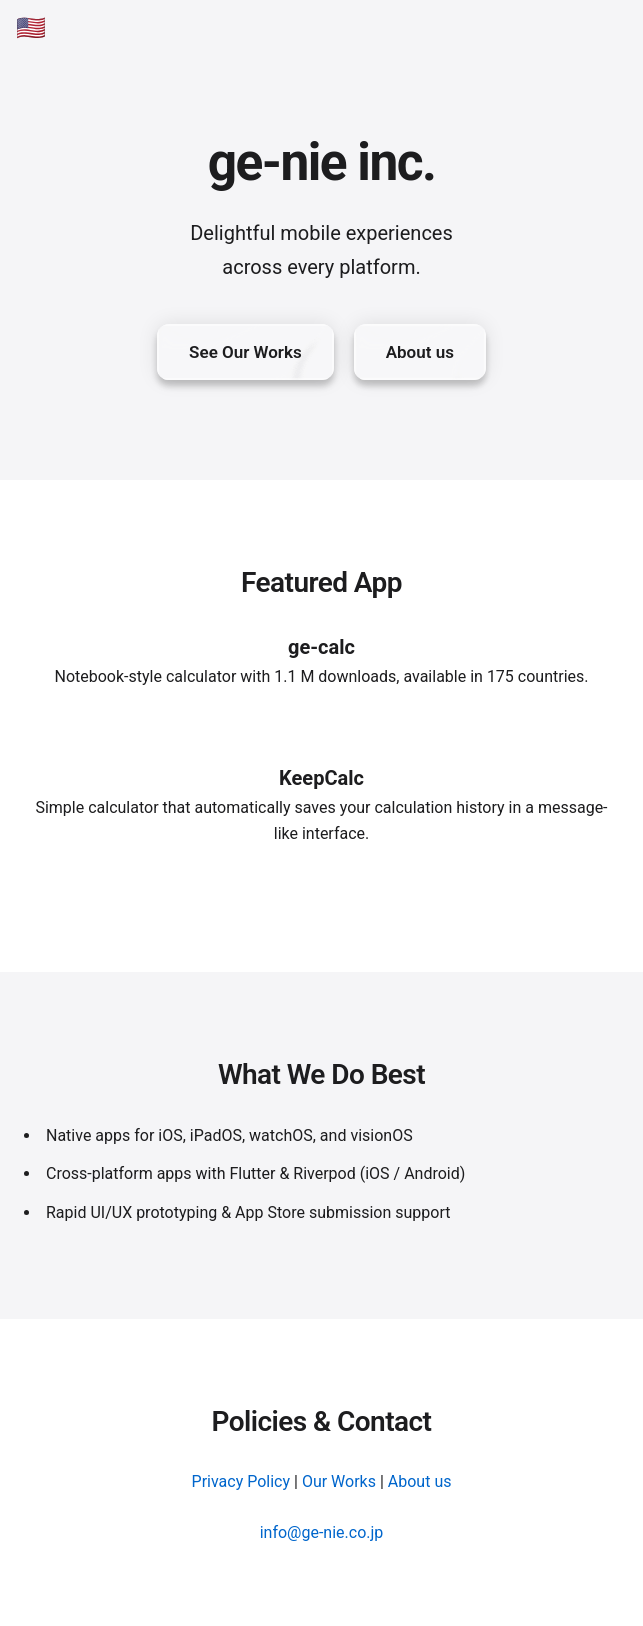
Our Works (339, 1481)
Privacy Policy (241, 1481)
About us (420, 1481)
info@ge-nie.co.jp (322, 1532)
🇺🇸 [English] (31, 28)
